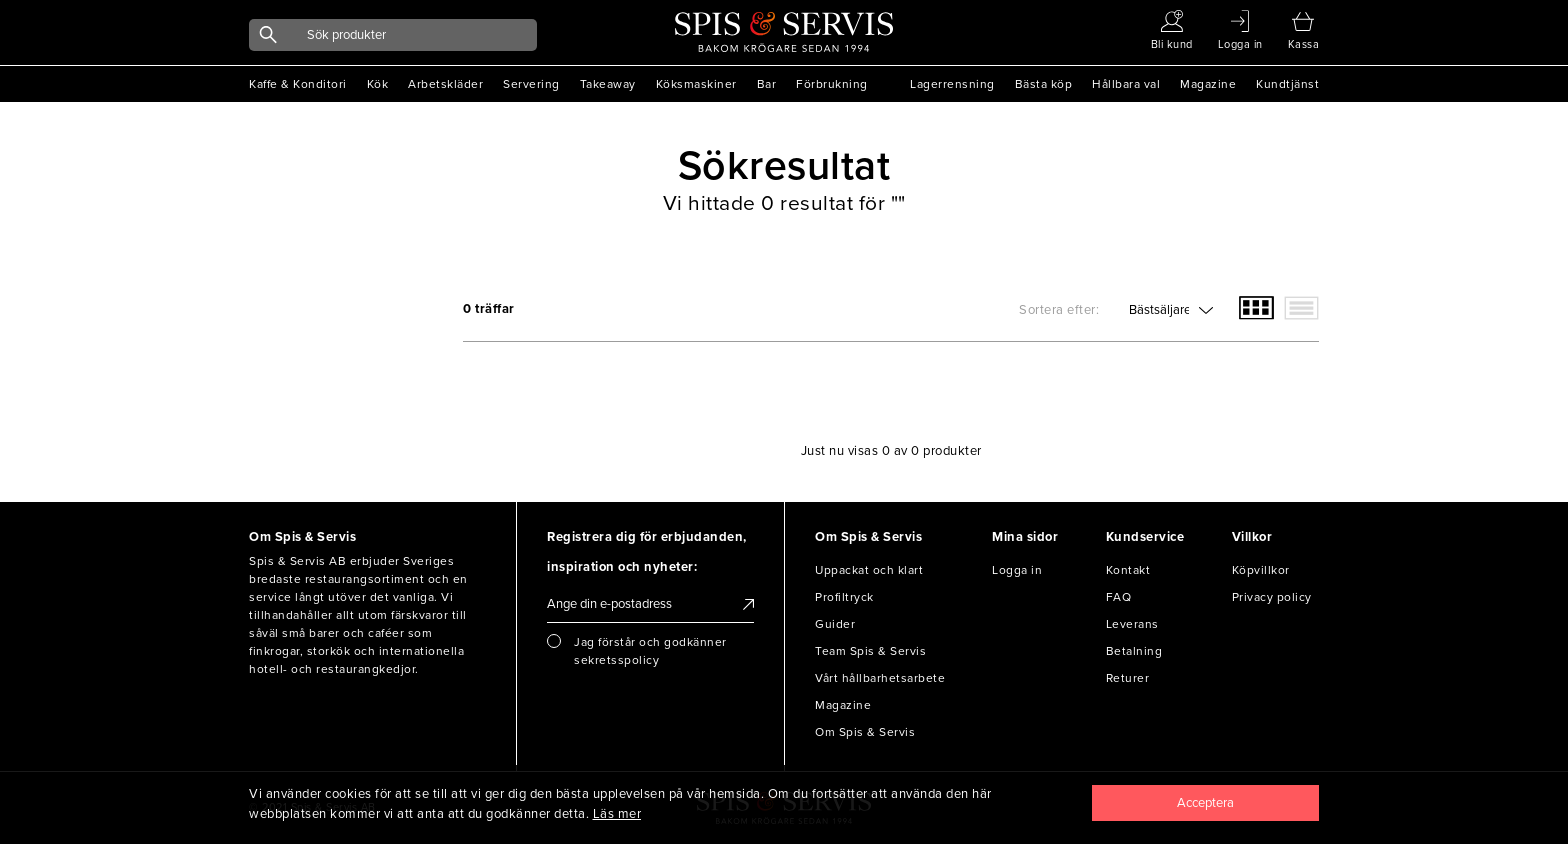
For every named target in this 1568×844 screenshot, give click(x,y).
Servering (531, 84)
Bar (767, 84)
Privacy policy (1272, 597)
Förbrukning (832, 84)
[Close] (1206, 803)
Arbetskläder (445, 84)
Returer (1128, 678)
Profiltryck (844, 597)
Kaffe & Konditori (298, 84)
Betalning (1134, 651)
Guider (835, 624)
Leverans (1132, 624)
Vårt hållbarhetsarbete (880, 678)
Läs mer (617, 814)
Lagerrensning (952, 84)
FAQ (1119, 597)
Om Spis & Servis (865, 732)
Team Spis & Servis (870, 651)
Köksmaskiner (696, 84)
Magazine (1208, 84)
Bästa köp (1044, 84)
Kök (378, 84)
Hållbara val (1126, 84)
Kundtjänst (1287, 84)
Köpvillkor (1261, 570)
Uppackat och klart (869, 570)
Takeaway (608, 84)
